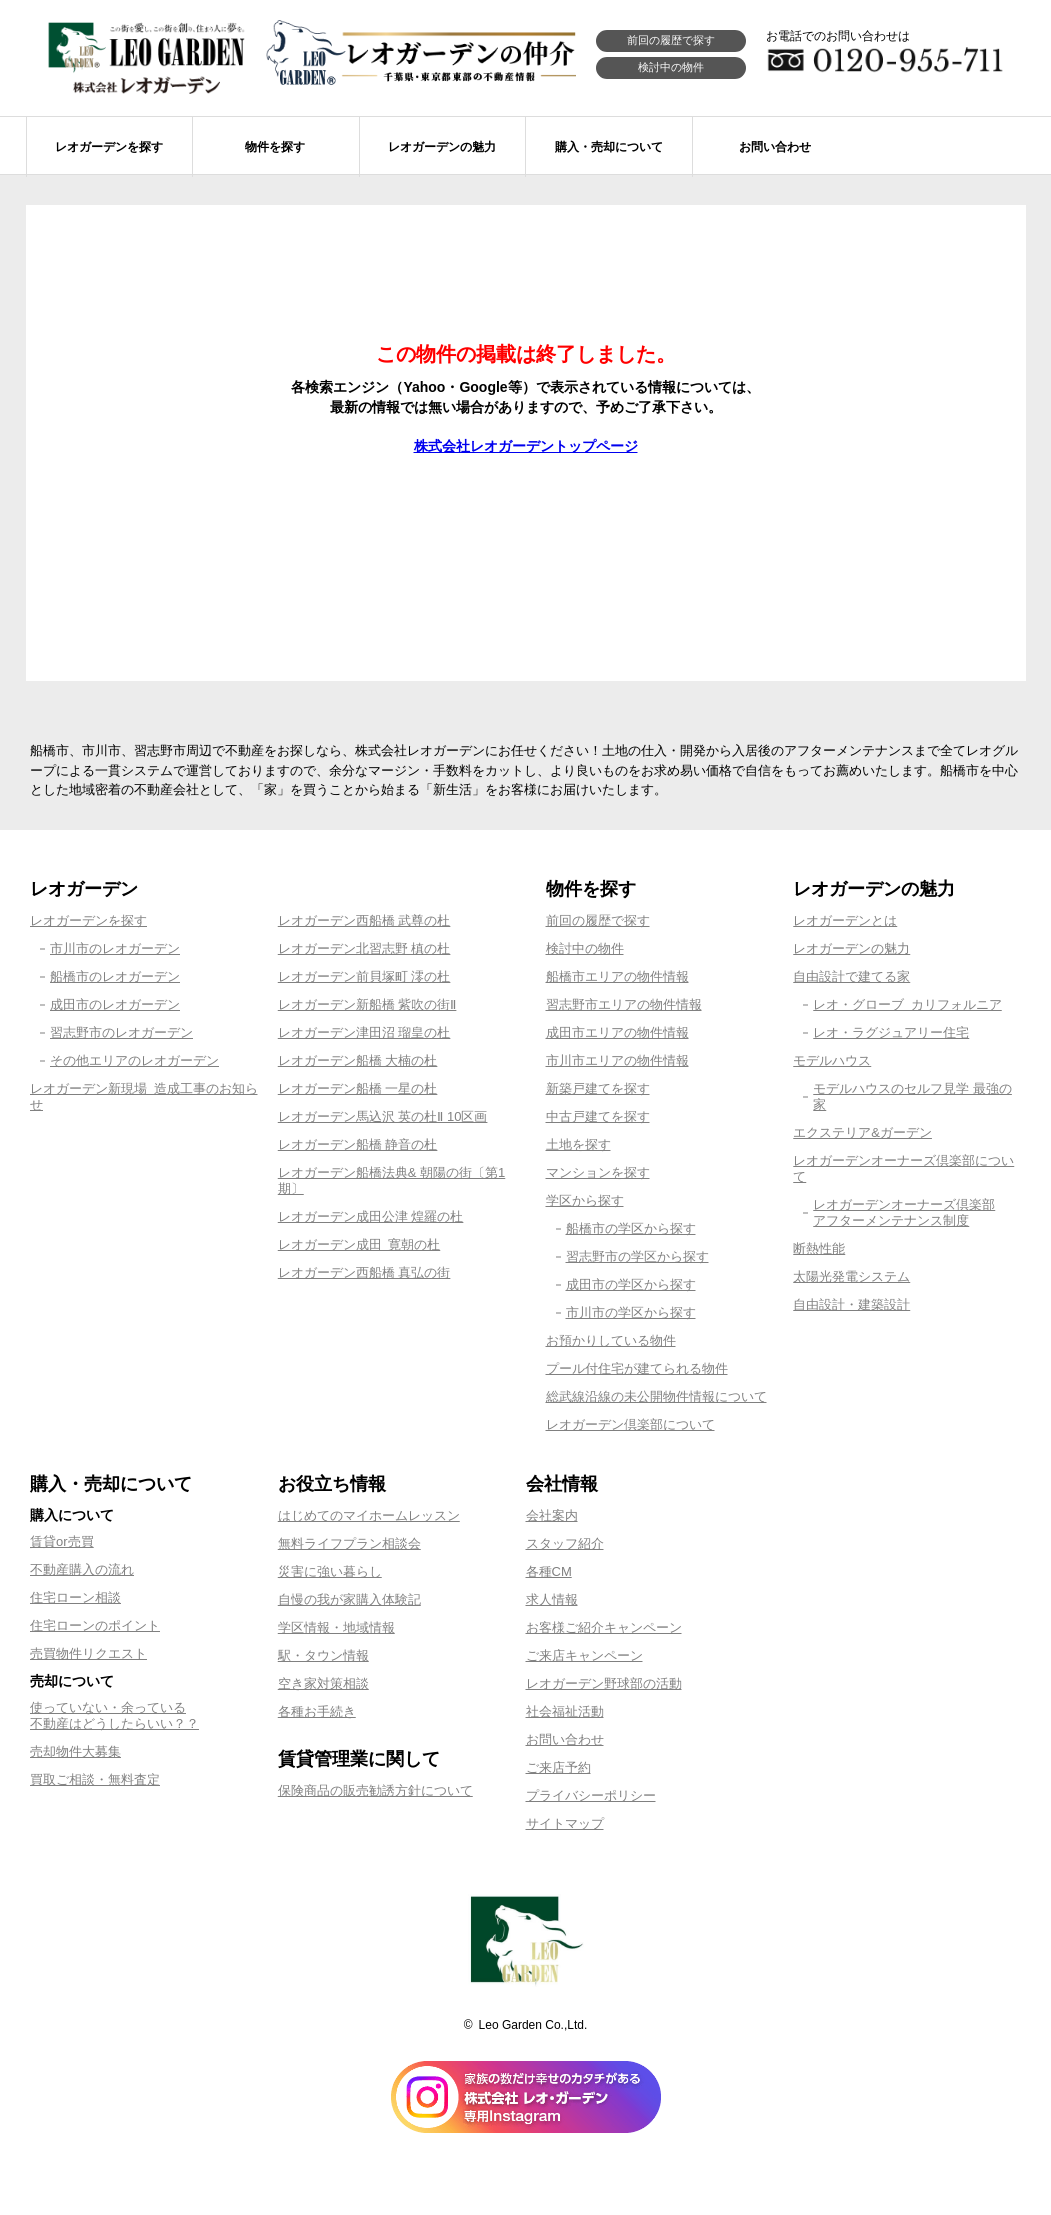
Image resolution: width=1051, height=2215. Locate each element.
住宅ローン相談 (75, 1597)
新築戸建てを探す (598, 1088)
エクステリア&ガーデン (862, 1132)
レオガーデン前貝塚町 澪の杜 (364, 976)
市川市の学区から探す (631, 1312)
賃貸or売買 (62, 1541)
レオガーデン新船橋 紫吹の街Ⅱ (367, 1004)
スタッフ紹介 (565, 1543)
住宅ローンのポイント (95, 1625)
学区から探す (585, 1200)
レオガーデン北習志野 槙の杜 (364, 948)
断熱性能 (819, 1248)
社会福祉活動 (565, 1711)
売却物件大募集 (75, 1751)
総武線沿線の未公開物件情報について (656, 1396)
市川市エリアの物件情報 (617, 1060)
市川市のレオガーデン (115, 948)
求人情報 (552, 1599)
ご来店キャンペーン (584, 1655)
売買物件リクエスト (88, 1653)
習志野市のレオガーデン (121, 1032)
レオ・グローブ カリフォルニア (907, 1004)
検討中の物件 (671, 67)
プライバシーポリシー (591, 1795)
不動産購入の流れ (82, 1569)
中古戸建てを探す (598, 1116)
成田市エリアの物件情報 (617, 1032)
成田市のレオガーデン (115, 1004)
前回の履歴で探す (671, 40)
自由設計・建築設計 (851, 1304)
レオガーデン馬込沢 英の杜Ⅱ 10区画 (383, 1116)
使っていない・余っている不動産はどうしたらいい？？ (114, 1715)
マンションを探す (598, 1172)
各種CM (549, 1571)
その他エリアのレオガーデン (134, 1060)
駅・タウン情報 (323, 1655)
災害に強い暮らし (330, 1571)
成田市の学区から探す (631, 1284)
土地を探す (578, 1144)
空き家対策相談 (323, 1683)
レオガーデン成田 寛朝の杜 (359, 1244)
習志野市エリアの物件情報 (624, 1004)
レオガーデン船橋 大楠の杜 (358, 1060)
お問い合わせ (565, 1739)
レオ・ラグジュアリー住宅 (891, 1032)
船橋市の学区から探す (631, 1228)
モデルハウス (832, 1060)
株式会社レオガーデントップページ (526, 446)
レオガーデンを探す (88, 920)
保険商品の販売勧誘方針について (375, 1790)
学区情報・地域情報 (336, 1627)
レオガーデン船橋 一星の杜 (358, 1088)
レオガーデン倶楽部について (630, 1424)
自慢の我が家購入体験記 (349, 1599)
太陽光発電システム (851, 1276)
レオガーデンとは (845, 920)
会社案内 (552, 1515)
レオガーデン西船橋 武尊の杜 (364, 920)
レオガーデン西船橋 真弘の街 (364, 1272)
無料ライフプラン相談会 (349, 1543)
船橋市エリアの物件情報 (617, 976)
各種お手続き (317, 1711)
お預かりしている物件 (611, 1340)
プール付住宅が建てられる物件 (637, 1368)
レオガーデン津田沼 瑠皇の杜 (364, 1032)
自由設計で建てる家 (851, 976)
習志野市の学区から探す (637, 1256)
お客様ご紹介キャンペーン (604, 1627)
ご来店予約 (558, 1767)
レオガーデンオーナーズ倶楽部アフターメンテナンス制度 (904, 1212)
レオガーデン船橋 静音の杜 (358, 1144)
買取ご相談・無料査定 (95, 1779)
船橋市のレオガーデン (115, 976)
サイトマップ (565, 1823)
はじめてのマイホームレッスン (369, 1515)
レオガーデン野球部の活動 (604, 1683)
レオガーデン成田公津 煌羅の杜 (371, 1216)
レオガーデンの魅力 (851, 948)
